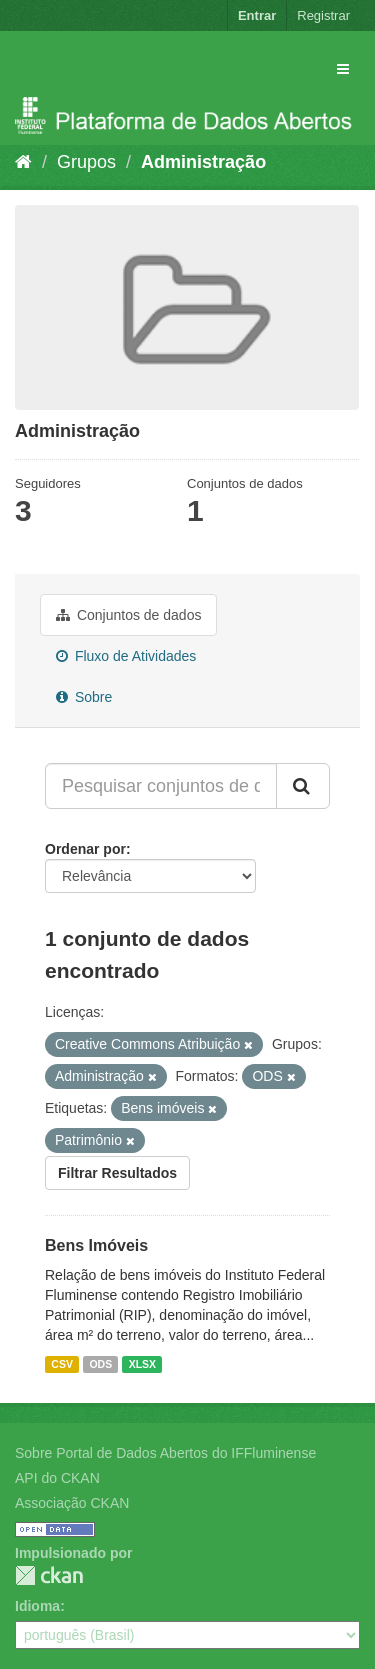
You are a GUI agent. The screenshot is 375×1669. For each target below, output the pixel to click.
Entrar (257, 15)
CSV (62, 1364)
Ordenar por (85, 849)
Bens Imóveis (96, 1245)
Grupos (86, 162)
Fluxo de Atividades (126, 656)
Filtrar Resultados (117, 1173)
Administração (203, 162)
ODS (100, 1364)
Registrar (323, 15)
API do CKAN (57, 1478)
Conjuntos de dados (128, 615)
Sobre (84, 697)
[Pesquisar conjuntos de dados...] (161, 786)
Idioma (37, 1606)
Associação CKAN (72, 1503)
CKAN (49, 1575)
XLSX (142, 1364)
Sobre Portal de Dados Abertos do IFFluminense (165, 1453)
